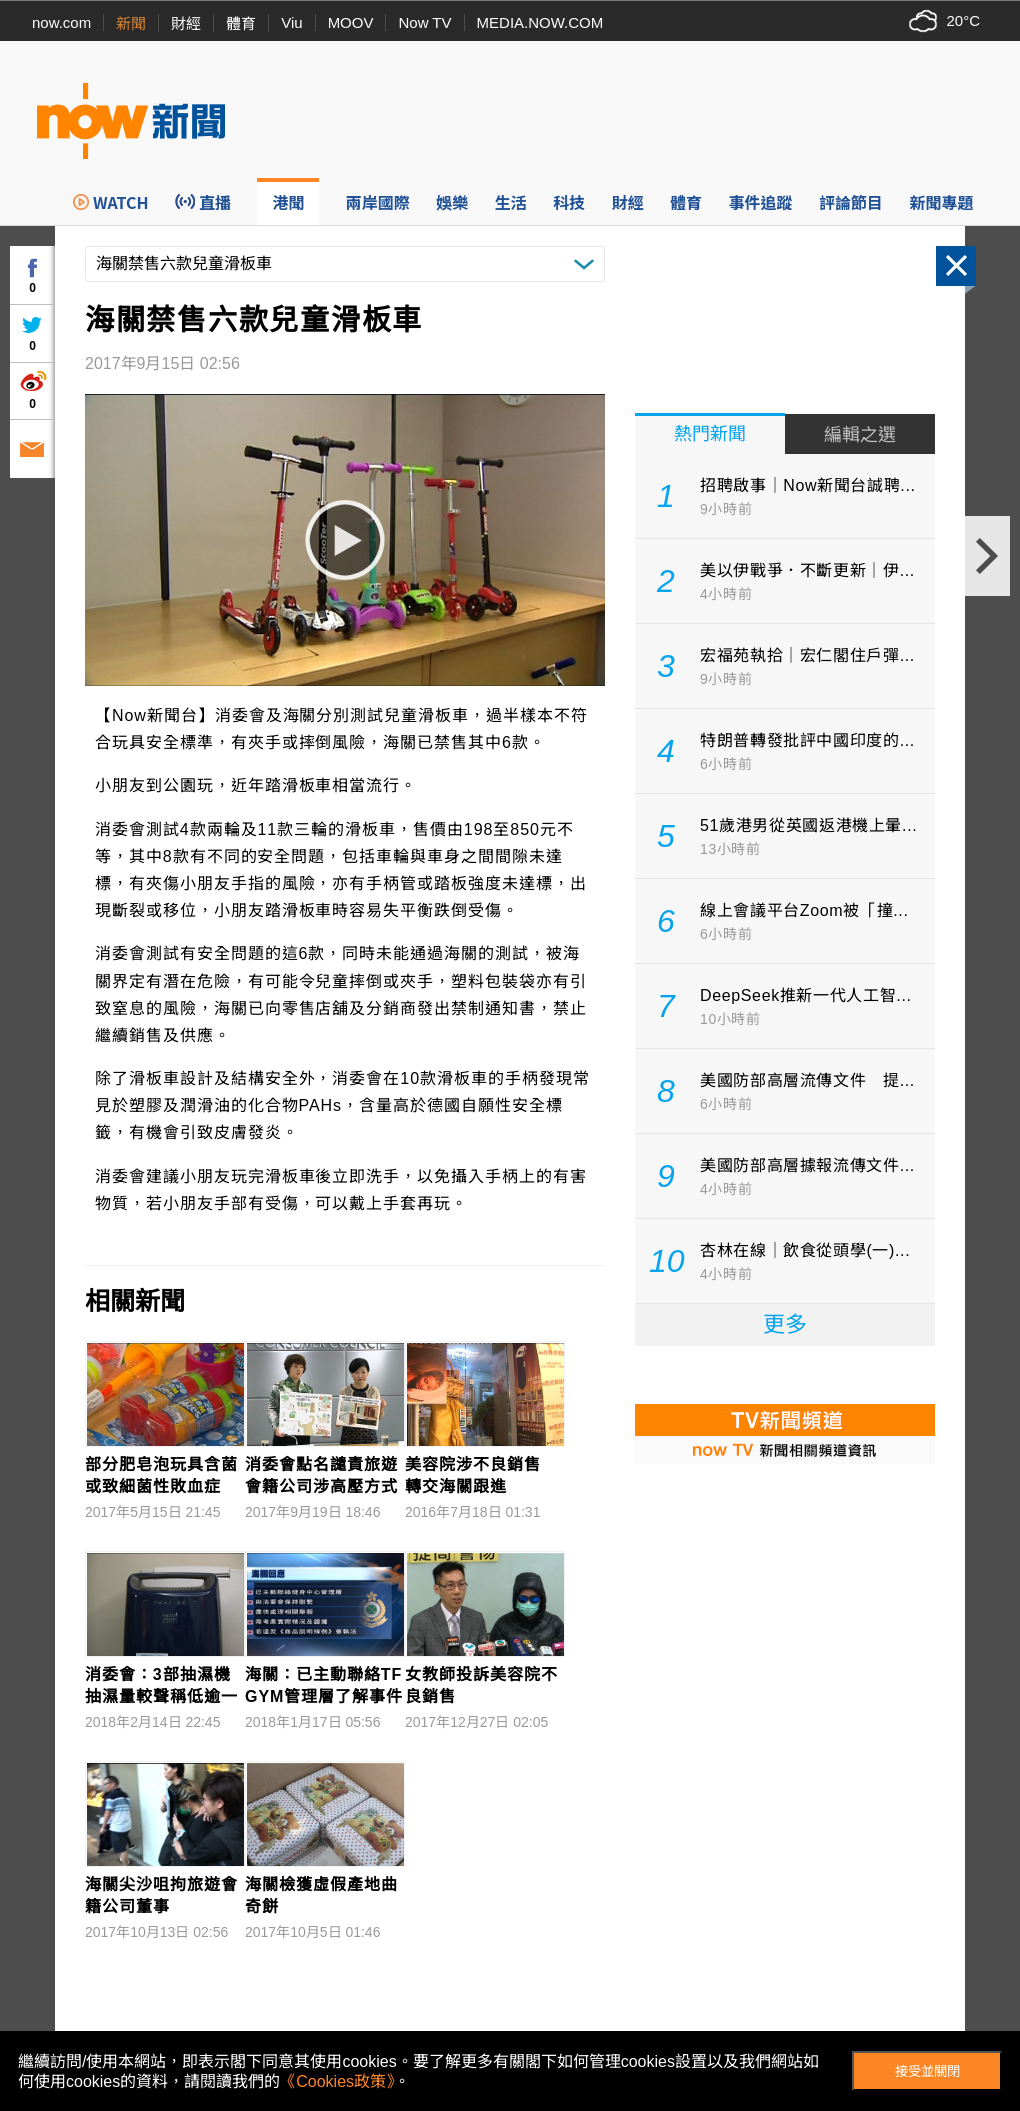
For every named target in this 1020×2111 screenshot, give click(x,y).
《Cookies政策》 (337, 2081)
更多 (785, 1324)
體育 (241, 23)
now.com (61, 22)
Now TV (424, 22)
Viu (291, 22)
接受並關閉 (927, 2071)
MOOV (351, 22)
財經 (186, 23)
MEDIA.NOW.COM (540, 22)
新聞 (131, 23)
